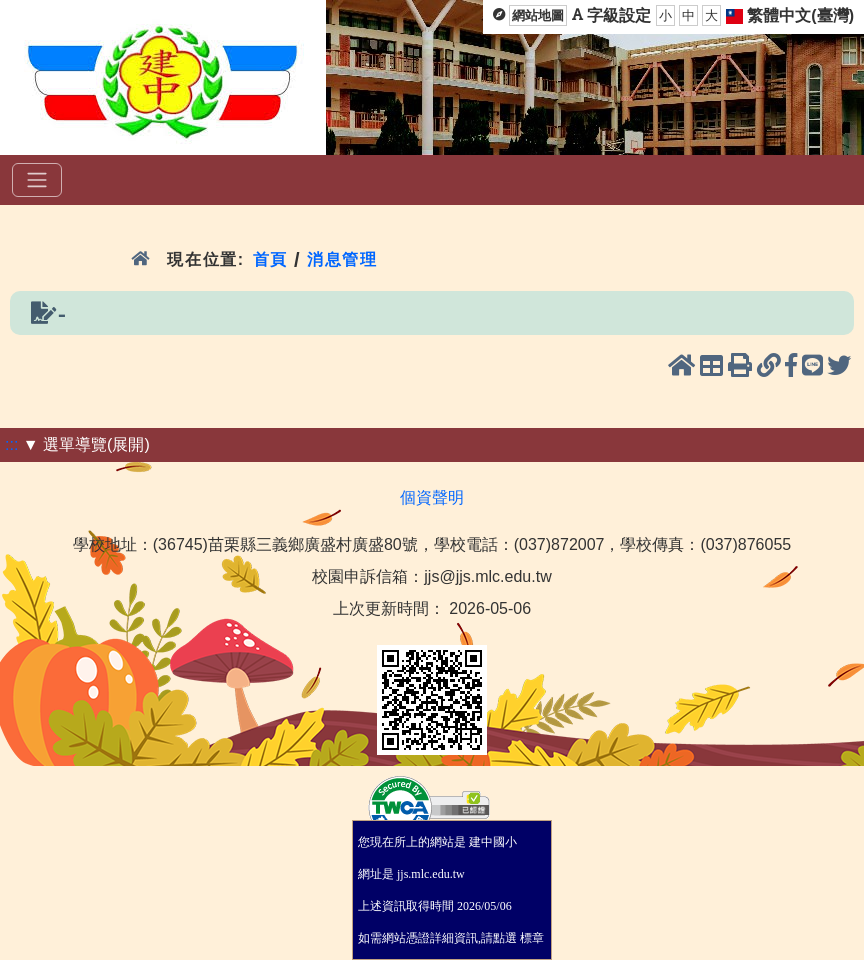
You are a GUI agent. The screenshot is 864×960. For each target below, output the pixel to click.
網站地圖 (538, 15)
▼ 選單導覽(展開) (86, 444)
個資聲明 (432, 497)
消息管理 (342, 259)
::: (11, 444)
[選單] (37, 180)
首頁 (270, 259)
